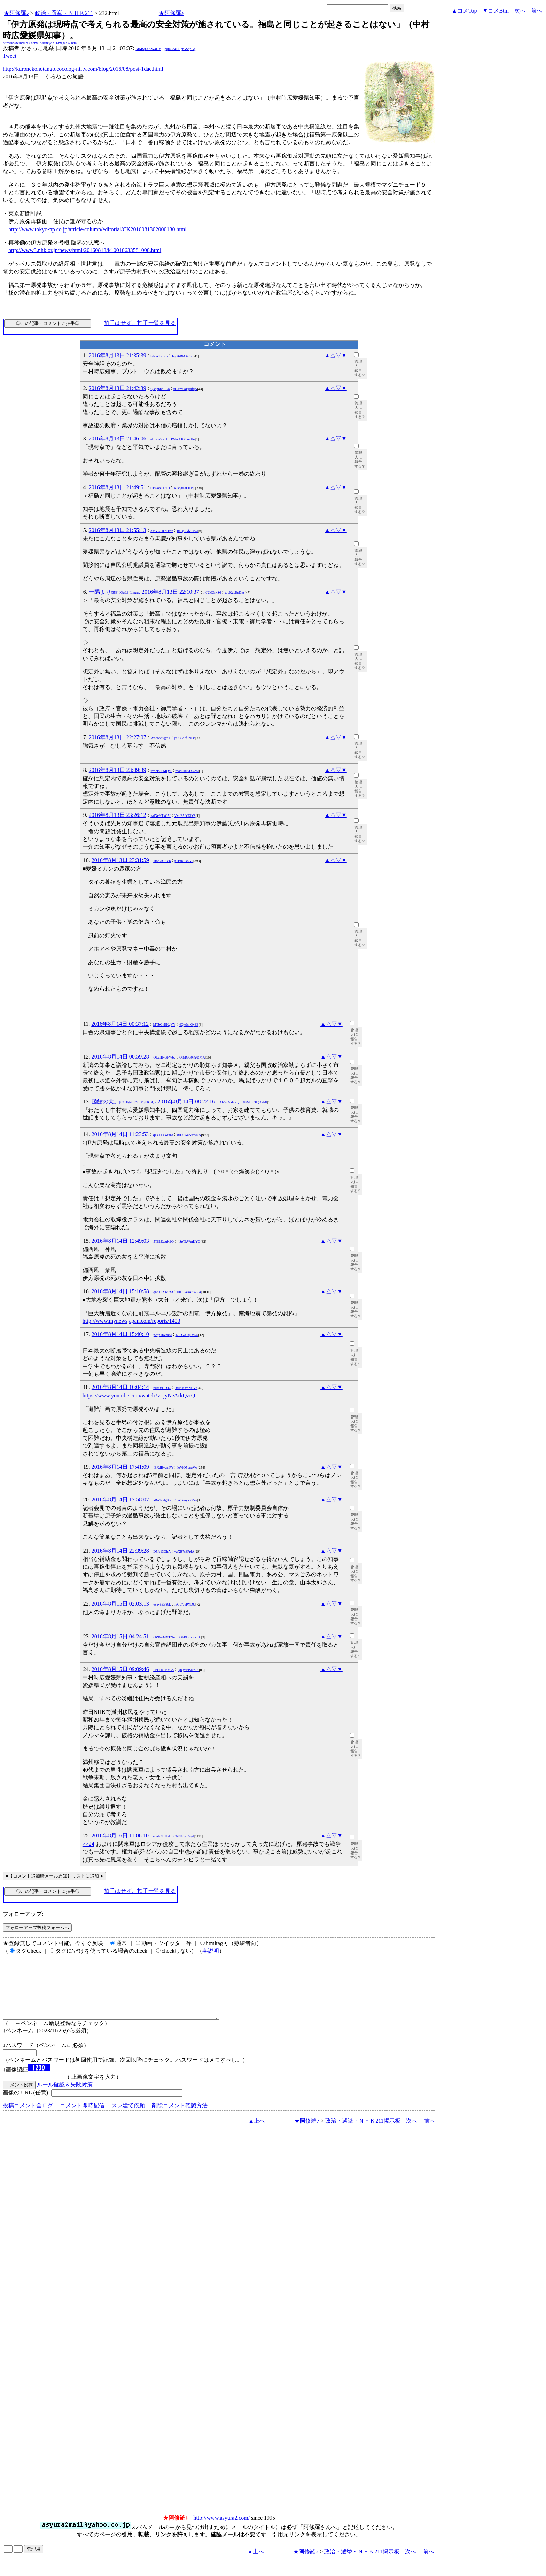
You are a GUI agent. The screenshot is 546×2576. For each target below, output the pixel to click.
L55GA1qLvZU (187, 1335)
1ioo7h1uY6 (162, 861)
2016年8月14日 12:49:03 (120, 1241)
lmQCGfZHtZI (187, 531)
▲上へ (256, 2133)
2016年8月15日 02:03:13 (120, 1604)
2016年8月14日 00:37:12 (120, 1024)
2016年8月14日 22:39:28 (120, 1551)
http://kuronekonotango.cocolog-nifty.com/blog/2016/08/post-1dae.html (83, 69)
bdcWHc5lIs (159, 356)
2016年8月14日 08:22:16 (186, 1101)
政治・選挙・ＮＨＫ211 (64, 13)
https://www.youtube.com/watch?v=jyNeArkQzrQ (139, 1395)
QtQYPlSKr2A (188, 1670)
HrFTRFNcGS (163, 1670)
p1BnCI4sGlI (183, 861)
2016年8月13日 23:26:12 (117, 815)
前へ (536, 11)
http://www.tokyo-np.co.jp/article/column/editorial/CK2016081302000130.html (97, 229)
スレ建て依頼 (128, 2118)
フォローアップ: (23, 1914)
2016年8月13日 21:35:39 (117, 355)
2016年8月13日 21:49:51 (117, 487)
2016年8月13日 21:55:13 (117, 530)
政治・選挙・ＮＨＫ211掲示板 (362, 2133)
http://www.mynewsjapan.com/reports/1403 (131, 1321)
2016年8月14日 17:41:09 (120, 1467)
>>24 (88, 1844)
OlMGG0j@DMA (192, 1057)
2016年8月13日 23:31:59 (120, 860)
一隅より (114, 592)
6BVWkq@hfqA (185, 389)
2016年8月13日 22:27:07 (117, 737)
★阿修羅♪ (16, 13)
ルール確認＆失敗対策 (65, 2097)
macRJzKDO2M (187, 771)
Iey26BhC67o (182, 356)
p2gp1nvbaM (162, 1335)
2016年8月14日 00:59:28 (120, 1057)
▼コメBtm (496, 11)
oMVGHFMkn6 (161, 531)
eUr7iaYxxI (158, 439)
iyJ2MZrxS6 (212, 592)
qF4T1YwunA (163, 1135)
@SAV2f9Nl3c (184, 738)
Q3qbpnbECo (160, 389)
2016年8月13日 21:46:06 (117, 439)
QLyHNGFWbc (164, 1057)
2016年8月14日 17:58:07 (120, 1499)
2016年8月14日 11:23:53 (120, 1134)
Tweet (9, 56)
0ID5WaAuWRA (189, 1135)
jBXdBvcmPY (163, 1467)
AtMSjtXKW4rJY (148, 49)
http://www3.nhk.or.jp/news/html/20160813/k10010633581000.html (84, 250)
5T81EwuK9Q (163, 1241)
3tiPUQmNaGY (186, 1388)
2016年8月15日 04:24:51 (120, 1636)
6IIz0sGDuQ (162, 1388)
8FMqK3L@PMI (255, 1102)
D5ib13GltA (161, 1551)
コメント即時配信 (82, 2118)
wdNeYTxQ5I (160, 816)
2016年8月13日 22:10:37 (170, 592)
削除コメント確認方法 (180, 2118)
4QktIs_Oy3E (189, 1025)
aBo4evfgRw (162, 1500)
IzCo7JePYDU (184, 1604)
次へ (519, 11)
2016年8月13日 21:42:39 (117, 388)
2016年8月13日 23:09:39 (117, 770)
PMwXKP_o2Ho (183, 439)
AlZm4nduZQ (229, 1102)
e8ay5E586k (162, 1604)
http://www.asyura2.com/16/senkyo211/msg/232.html (40, 43)
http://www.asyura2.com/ (222, 2530)
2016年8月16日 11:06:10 (120, 1836)
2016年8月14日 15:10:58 (120, 1291)
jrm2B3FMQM (161, 771)
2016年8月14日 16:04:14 (120, 1387)
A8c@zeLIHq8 (184, 488)
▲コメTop (464, 11)
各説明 (210, 1951)
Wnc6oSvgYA (160, 738)
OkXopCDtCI (160, 488)
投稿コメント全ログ (28, 2118)
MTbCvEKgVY (164, 1025)
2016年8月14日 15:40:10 (120, 1334)
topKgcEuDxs (235, 592)
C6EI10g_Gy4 (183, 1836)
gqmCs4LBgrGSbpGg (179, 49)
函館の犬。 (124, 1101)
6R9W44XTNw (164, 1637)
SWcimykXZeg (186, 1500)
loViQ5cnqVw (187, 1467)
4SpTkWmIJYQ (189, 1241)
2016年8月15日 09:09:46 (120, 1669)
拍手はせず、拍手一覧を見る (140, 323)
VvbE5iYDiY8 (185, 816)
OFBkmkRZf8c (190, 1637)
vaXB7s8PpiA (184, 1551)
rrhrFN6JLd (161, 1836)
